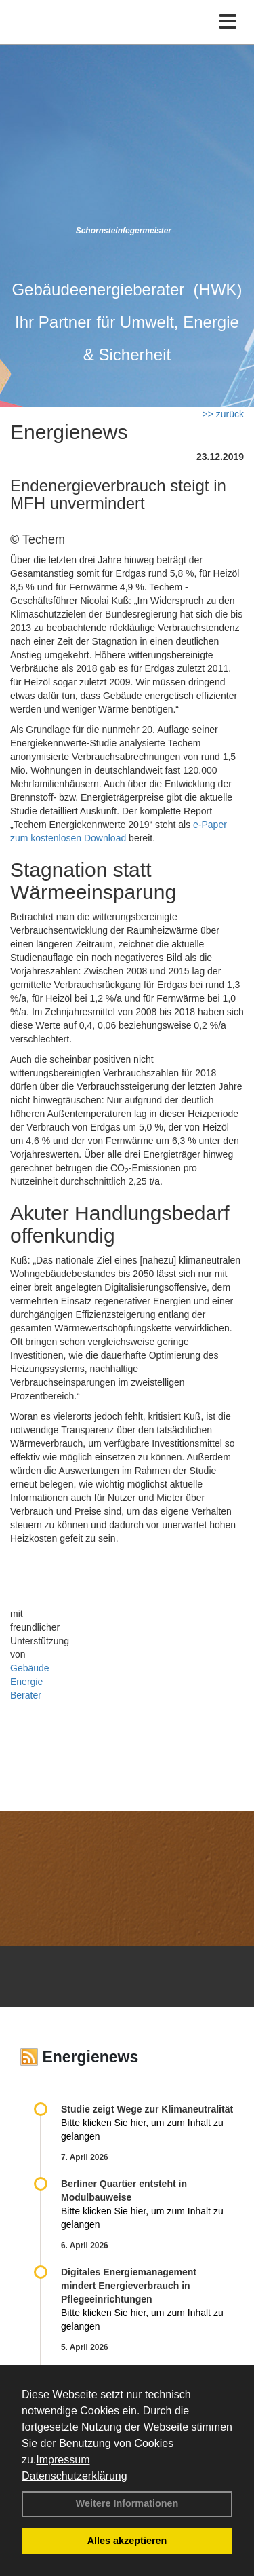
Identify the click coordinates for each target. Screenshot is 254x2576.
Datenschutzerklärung (74, 2476)
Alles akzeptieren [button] (127, 2540)
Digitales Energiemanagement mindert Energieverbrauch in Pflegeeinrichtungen (128, 2286)
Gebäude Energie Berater (29, 1682)
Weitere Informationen (127, 2503)
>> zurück (223, 414)
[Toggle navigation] (228, 22)
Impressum (62, 2459)
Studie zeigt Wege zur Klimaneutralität (147, 2109)
